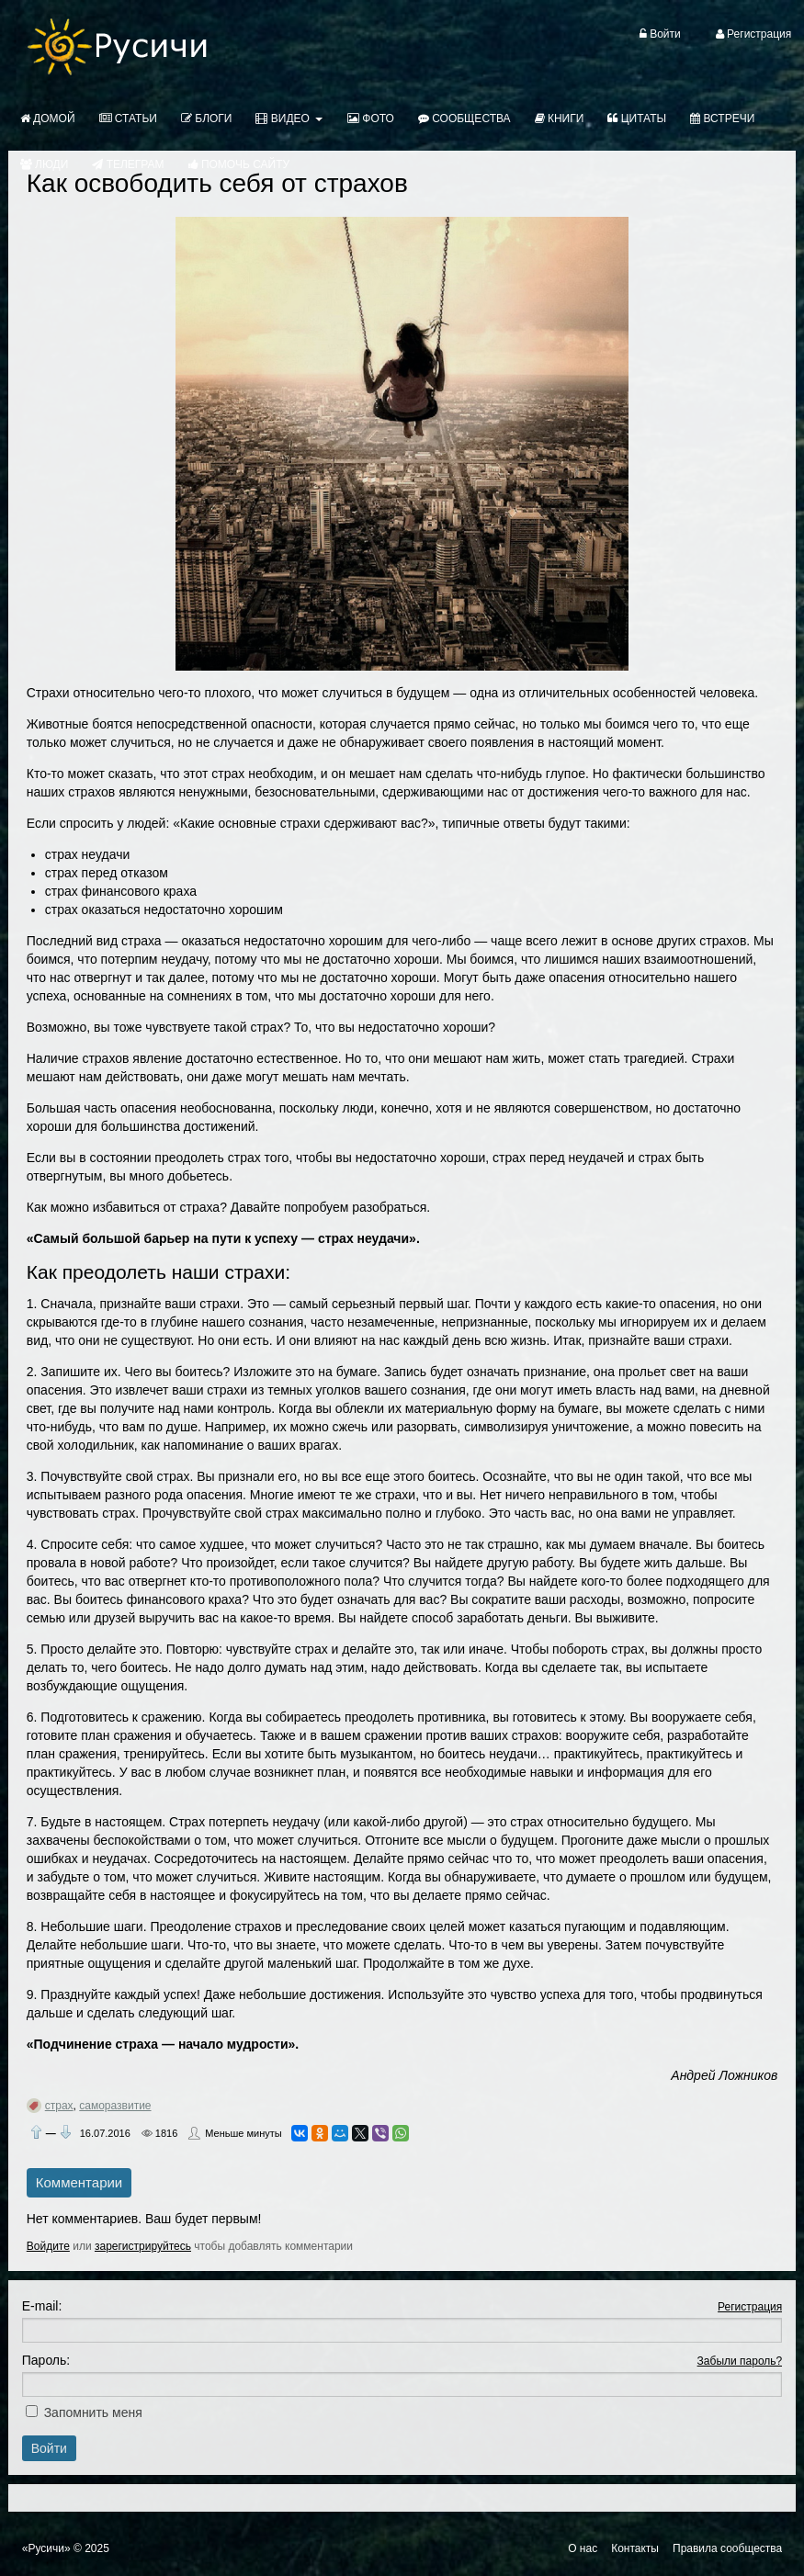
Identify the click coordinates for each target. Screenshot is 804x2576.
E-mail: (42, 2306)
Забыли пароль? (740, 2361)
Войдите (48, 2246)
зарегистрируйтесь (143, 2246)
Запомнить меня (93, 2412)
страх (59, 2105)
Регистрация (750, 2306)
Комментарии (79, 2182)
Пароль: (46, 2360)
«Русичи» (46, 2548)
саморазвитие (115, 2105)
